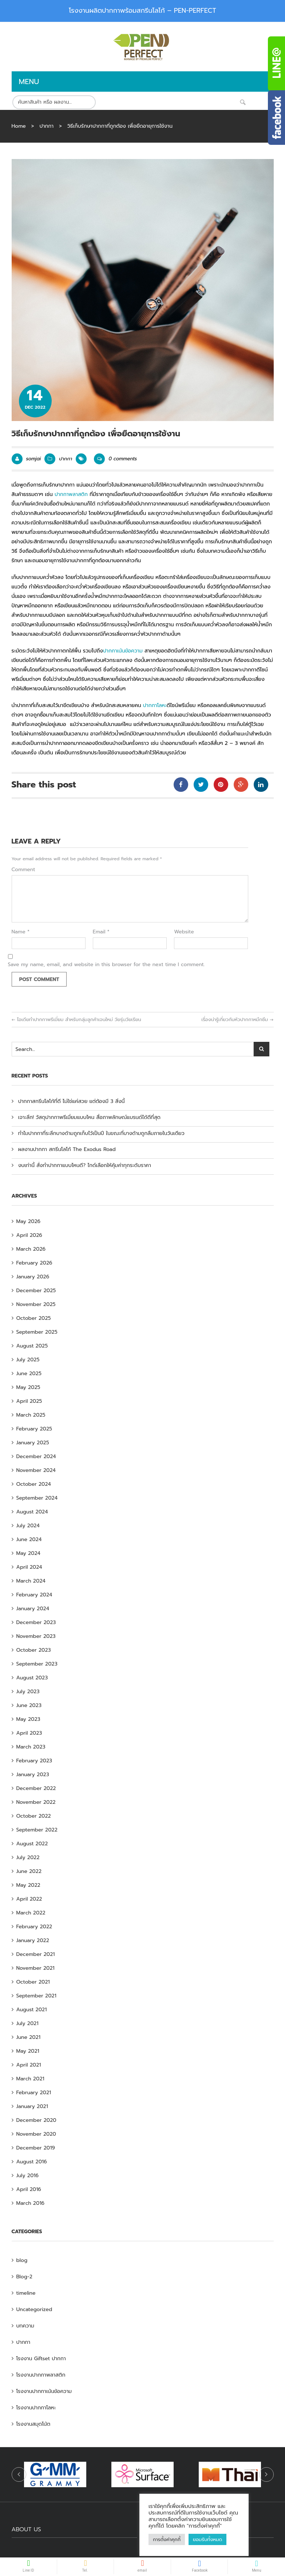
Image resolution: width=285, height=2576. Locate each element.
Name (21, 932)
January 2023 (32, 1774)
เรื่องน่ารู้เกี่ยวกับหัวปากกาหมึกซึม (237, 1019)
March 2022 (30, 1913)
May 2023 (28, 1719)
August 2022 (32, 1843)
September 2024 (37, 1498)
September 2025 (37, 1332)
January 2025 (32, 1442)
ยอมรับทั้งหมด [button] (207, 2539)
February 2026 (34, 1263)
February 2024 (34, 1595)
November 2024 (36, 1470)
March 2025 (30, 1415)
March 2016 (30, 2203)
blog (22, 2260)
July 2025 (28, 1360)
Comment (23, 869)
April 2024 (29, 1567)
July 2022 (28, 1857)
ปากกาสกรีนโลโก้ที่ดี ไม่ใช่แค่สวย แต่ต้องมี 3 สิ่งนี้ (71, 1101)
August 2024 (32, 1512)
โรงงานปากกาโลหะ (36, 2408)
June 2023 (28, 1705)
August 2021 (31, 2009)
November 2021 (35, 1968)
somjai (33, 458)
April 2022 (29, 1899)
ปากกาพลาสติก (71, 494)
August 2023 (32, 1678)
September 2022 (37, 1830)
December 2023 (36, 1622)
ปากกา (46, 126)
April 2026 (29, 1235)
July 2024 (28, 1525)
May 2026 (28, 1221)
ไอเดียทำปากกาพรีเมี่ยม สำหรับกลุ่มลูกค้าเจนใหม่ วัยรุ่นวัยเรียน (76, 1019)
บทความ (25, 2326)
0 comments (115, 458)
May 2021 (27, 2051)
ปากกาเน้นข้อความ (123, 651)
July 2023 (28, 1691)
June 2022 (29, 1871)
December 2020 (36, 2120)
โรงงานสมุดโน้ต (33, 2424)
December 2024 (36, 1456)
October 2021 (33, 1982)
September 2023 (37, 1664)
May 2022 (28, 1885)
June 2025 (28, 1373)
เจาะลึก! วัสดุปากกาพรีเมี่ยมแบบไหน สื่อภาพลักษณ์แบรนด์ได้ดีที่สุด (89, 1117)
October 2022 (33, 1816)
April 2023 (29, 1733)
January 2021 (32, 2106)
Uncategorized (34, 2309)
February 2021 (33, 2092)
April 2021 (28, 2065)
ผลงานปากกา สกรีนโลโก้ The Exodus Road (67, 1149)
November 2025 (36, 1304)
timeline (26, 2293)
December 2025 (36, 1290)
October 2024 (33, 1484)
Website (184, 932)
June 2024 (29, 1539)
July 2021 (27, 2023)
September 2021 (36, 1996)
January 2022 (32, 1940)
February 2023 (34, 1761)
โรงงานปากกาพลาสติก (41, 2375)
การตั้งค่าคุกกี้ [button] (167, 2539)
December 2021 (35, 1954)
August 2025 (32, 1346)
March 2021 (30, 2079)
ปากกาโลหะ (155, 705)
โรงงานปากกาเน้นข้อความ (44, 2391)
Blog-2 (24, 2277)
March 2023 (30, 1747)
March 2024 (30, 1581)
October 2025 (33, 1318)
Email (101, 932)
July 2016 (27, 2175)
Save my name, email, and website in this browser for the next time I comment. (106, 964)
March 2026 (31, 1249)
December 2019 (35, 2148)
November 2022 (36, 1802)
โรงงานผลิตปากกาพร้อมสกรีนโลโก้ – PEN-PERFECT (142, 10)
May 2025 (28, 1387)
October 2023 (33, 1650)
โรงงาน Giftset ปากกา (41, 2358)
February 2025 (34, 1429)
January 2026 (33, 1277)
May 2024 (28, 1553)
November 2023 (36, 1636)
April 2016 (28, 2189)
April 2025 (29, 1401)
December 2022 (36, 1788)
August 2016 (31, 2162)
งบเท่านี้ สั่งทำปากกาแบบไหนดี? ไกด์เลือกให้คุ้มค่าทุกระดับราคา (84, 1165)
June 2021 (28, 2037)
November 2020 (36, 2134)
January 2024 (33, 1608)
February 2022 (34, 1926)
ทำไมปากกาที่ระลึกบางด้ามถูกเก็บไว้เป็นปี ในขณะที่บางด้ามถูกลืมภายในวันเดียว (101, 1133)
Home (19, 126)
